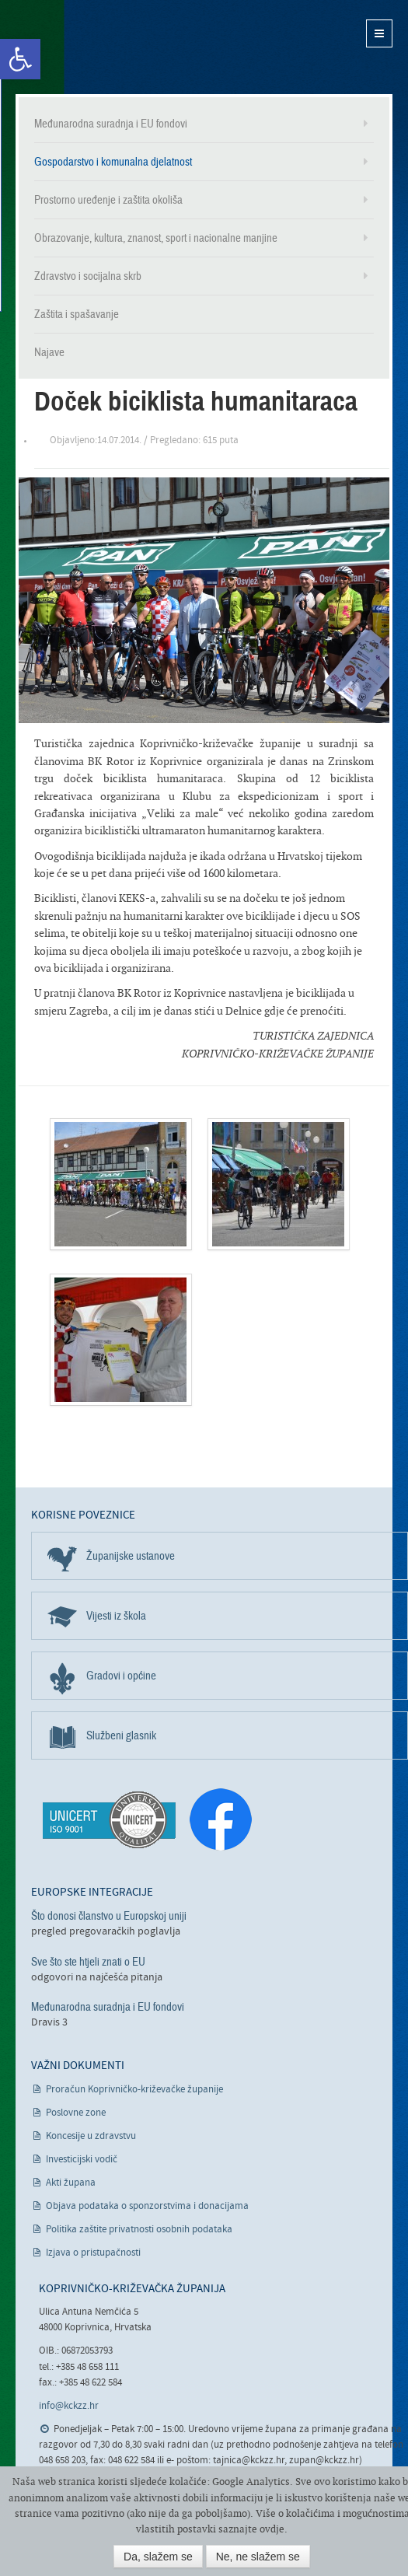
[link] (20, 59)
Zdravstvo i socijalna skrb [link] (87, 276)
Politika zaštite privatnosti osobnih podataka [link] (139, 2230)
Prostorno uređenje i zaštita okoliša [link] (108, 200)
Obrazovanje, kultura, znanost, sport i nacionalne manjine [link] (155, 238)
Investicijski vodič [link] (81, 2160)
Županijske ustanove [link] (130, 1556)
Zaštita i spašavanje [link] (76, 314)
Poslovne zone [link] (76, 2113)
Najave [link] (49, 352)
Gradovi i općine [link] (121, 1675)
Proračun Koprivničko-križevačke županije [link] (134, 2090)
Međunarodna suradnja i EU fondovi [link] (110, 123)
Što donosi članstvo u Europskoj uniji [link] (109, 1916)
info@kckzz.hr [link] (69, 2406)
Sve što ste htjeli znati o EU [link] (88, 1962)
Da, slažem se (158, 2556)
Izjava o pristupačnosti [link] (93, 2253)
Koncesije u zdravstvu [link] (91, 2136)
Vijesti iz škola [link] (116, 1616)
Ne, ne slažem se (258, 2556)
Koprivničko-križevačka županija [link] (91, 47)
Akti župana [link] (71, 2183)
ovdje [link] (272, 2529)
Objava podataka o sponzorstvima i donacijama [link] (147, 2206)
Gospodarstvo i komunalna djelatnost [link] (113, 162)
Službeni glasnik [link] (121, 1735)
